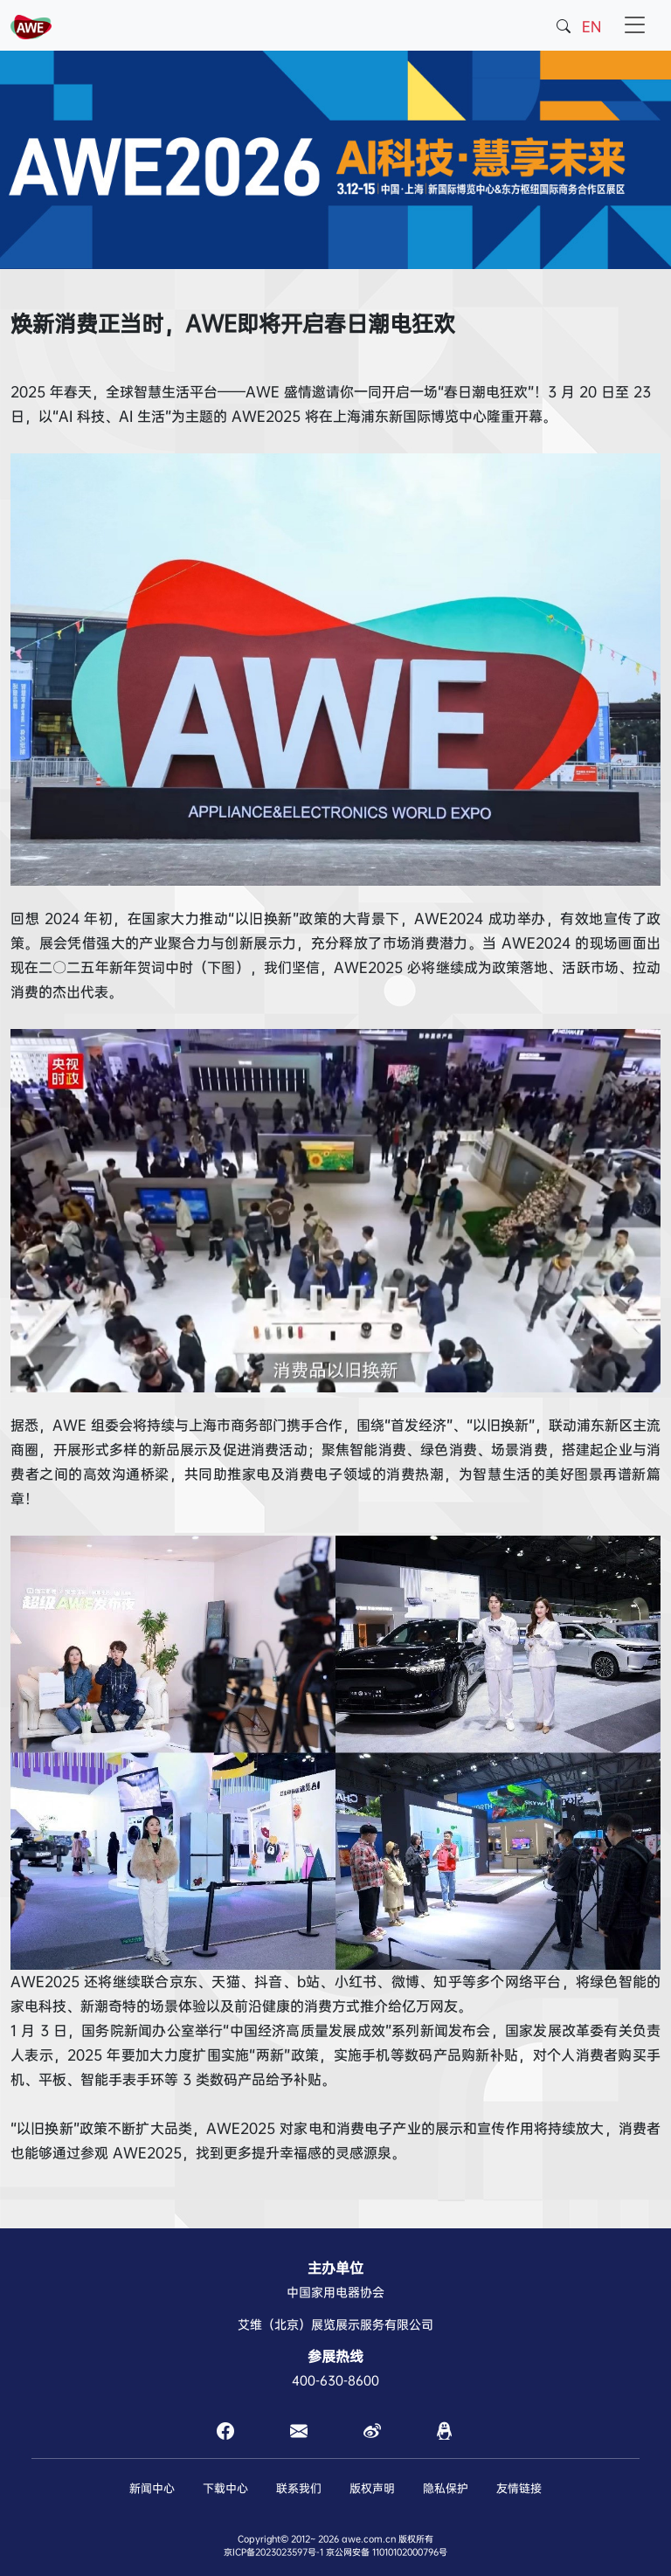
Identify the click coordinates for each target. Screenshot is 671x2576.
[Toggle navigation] (635, 25)
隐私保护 (445, 2488)
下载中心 (225, 2488)
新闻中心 (152, 2488)
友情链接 (519, 2488)
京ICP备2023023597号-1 (273, 2552)
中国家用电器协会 (335, 2292)
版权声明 (372, 2488)
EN (591, 26)
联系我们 (299, 2488)
